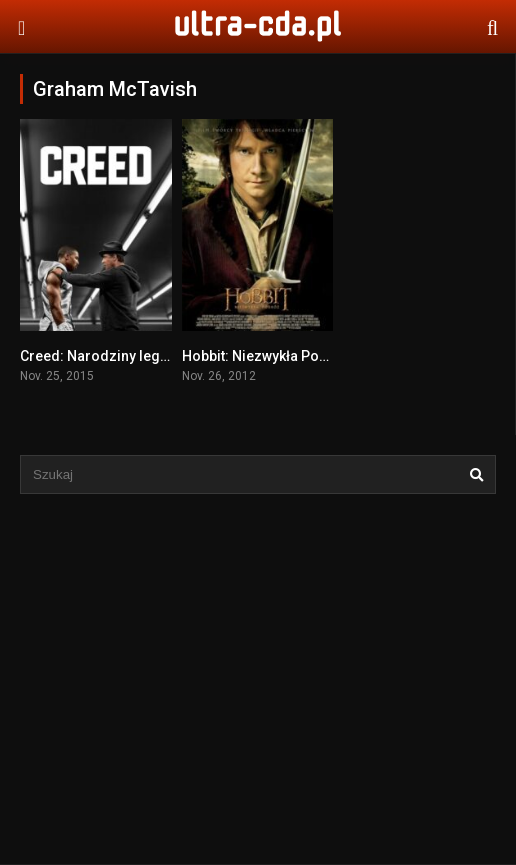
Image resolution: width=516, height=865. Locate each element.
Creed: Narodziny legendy (106, 356)
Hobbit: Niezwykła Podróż (266, 356)
